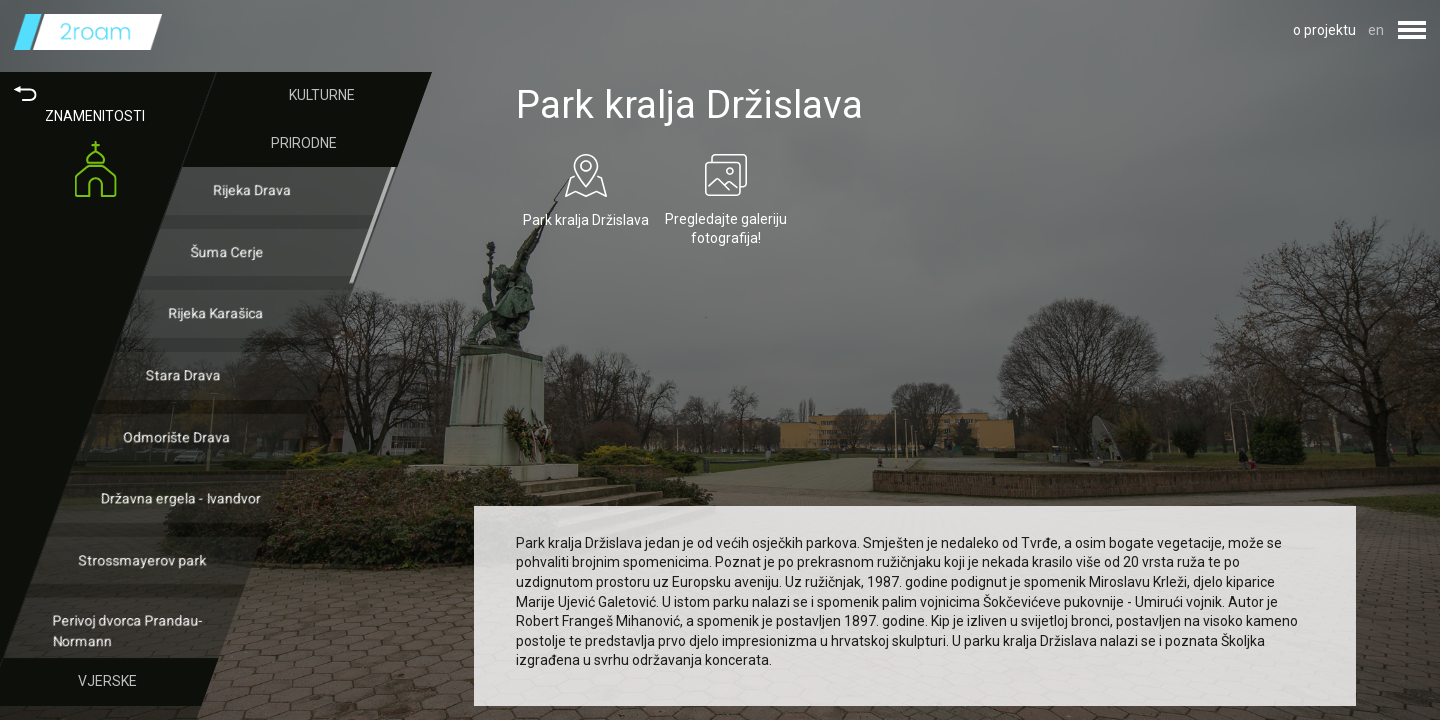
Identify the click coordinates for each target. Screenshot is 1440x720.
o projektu (1324, 30)
